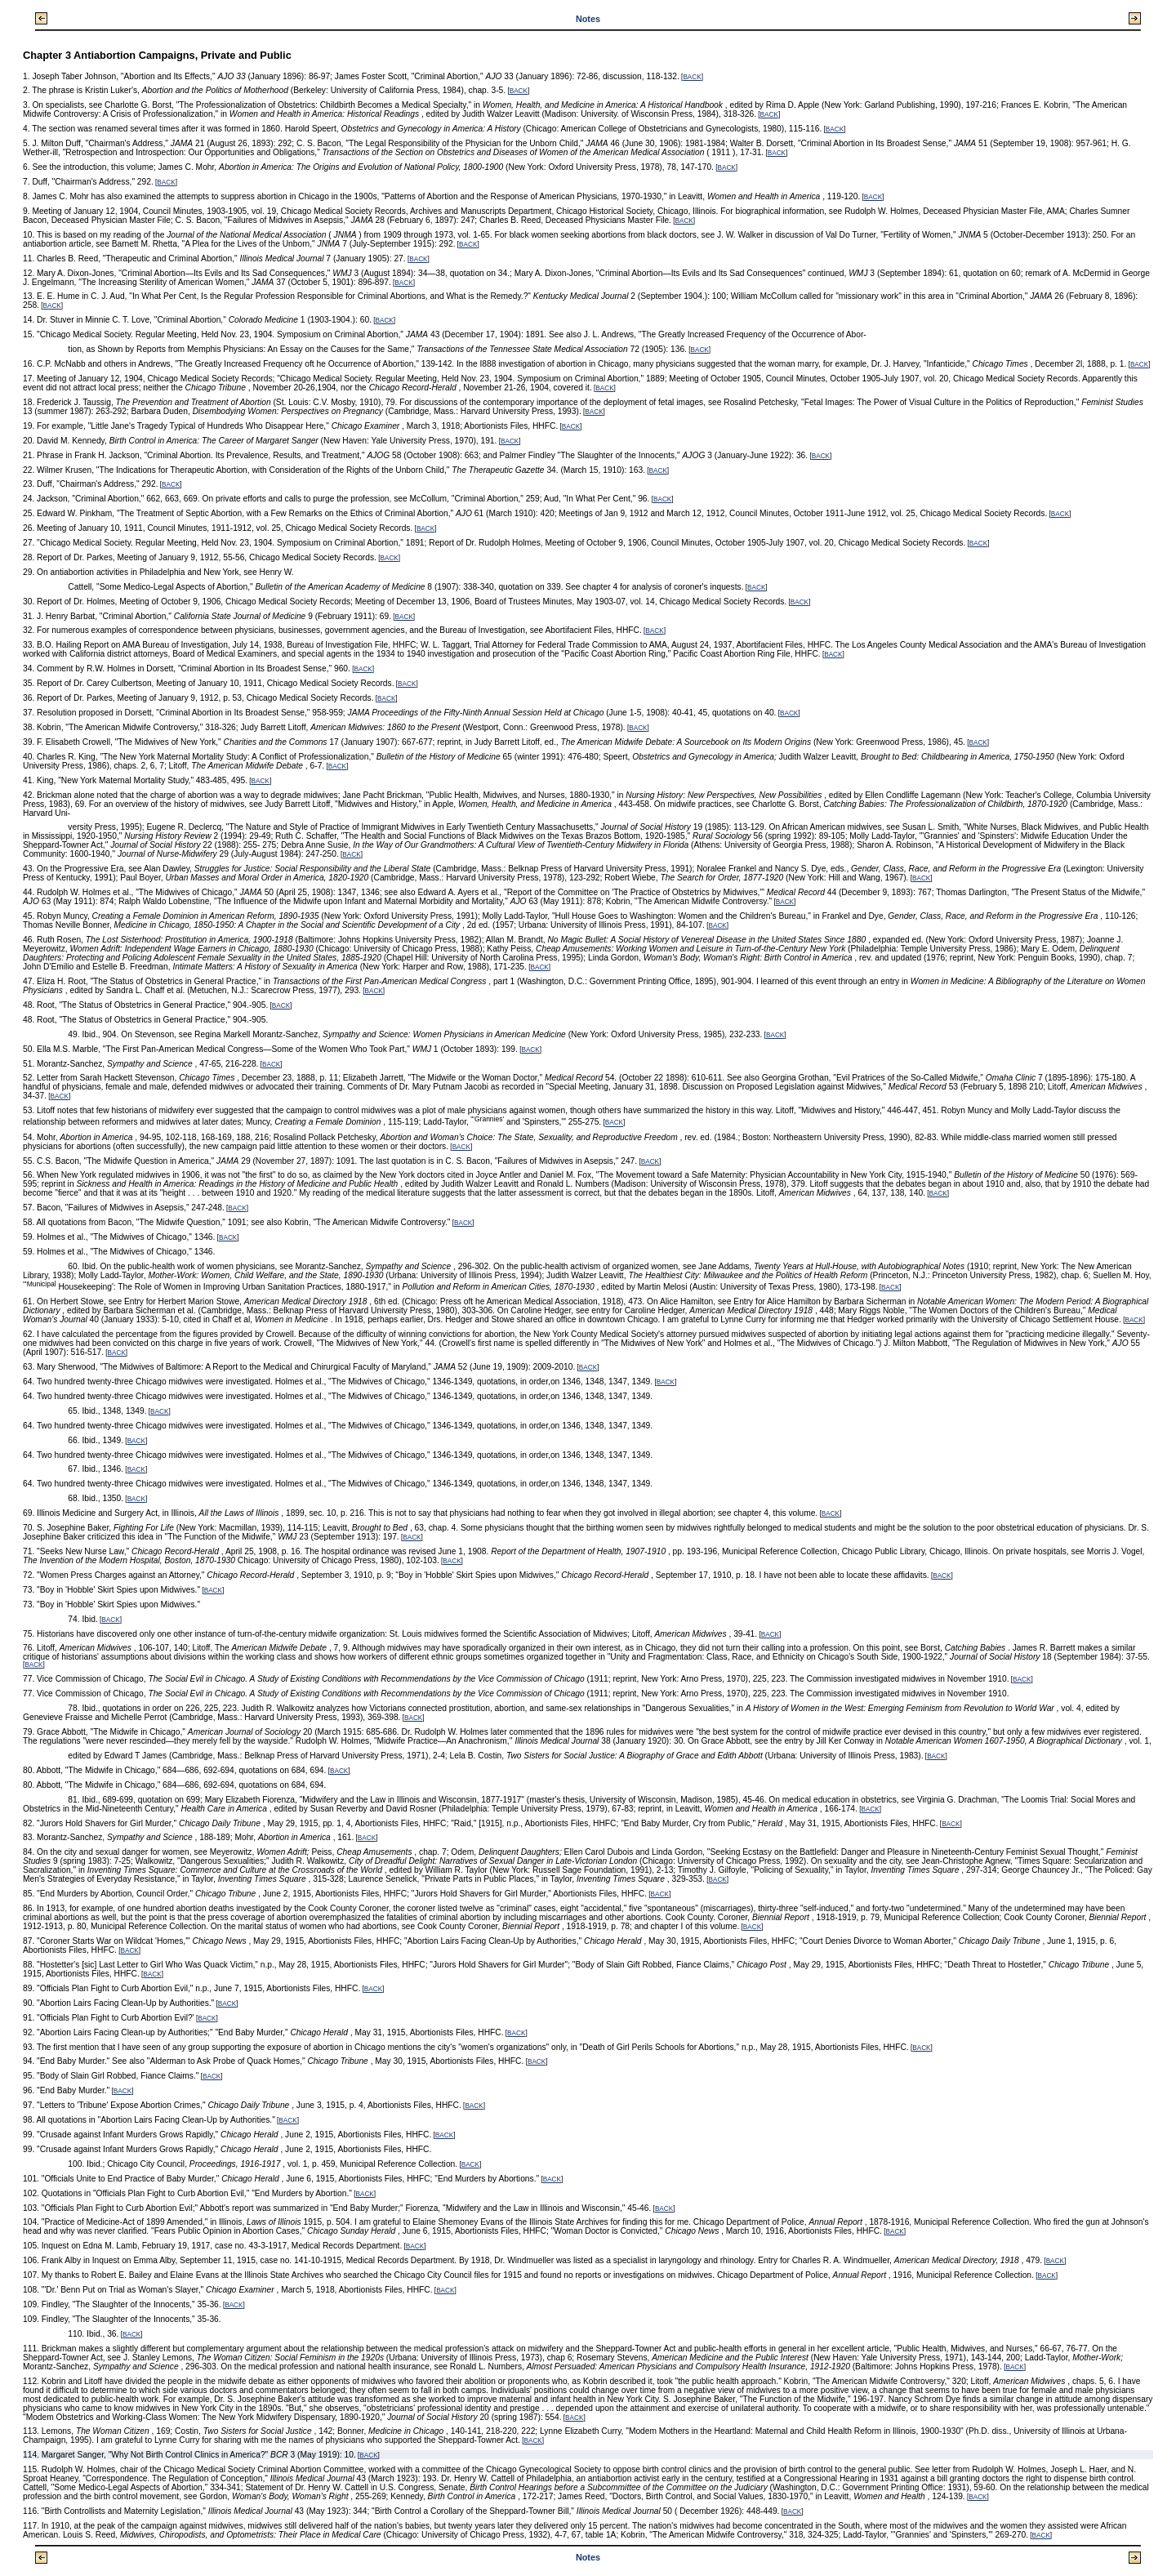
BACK (692, 77)
